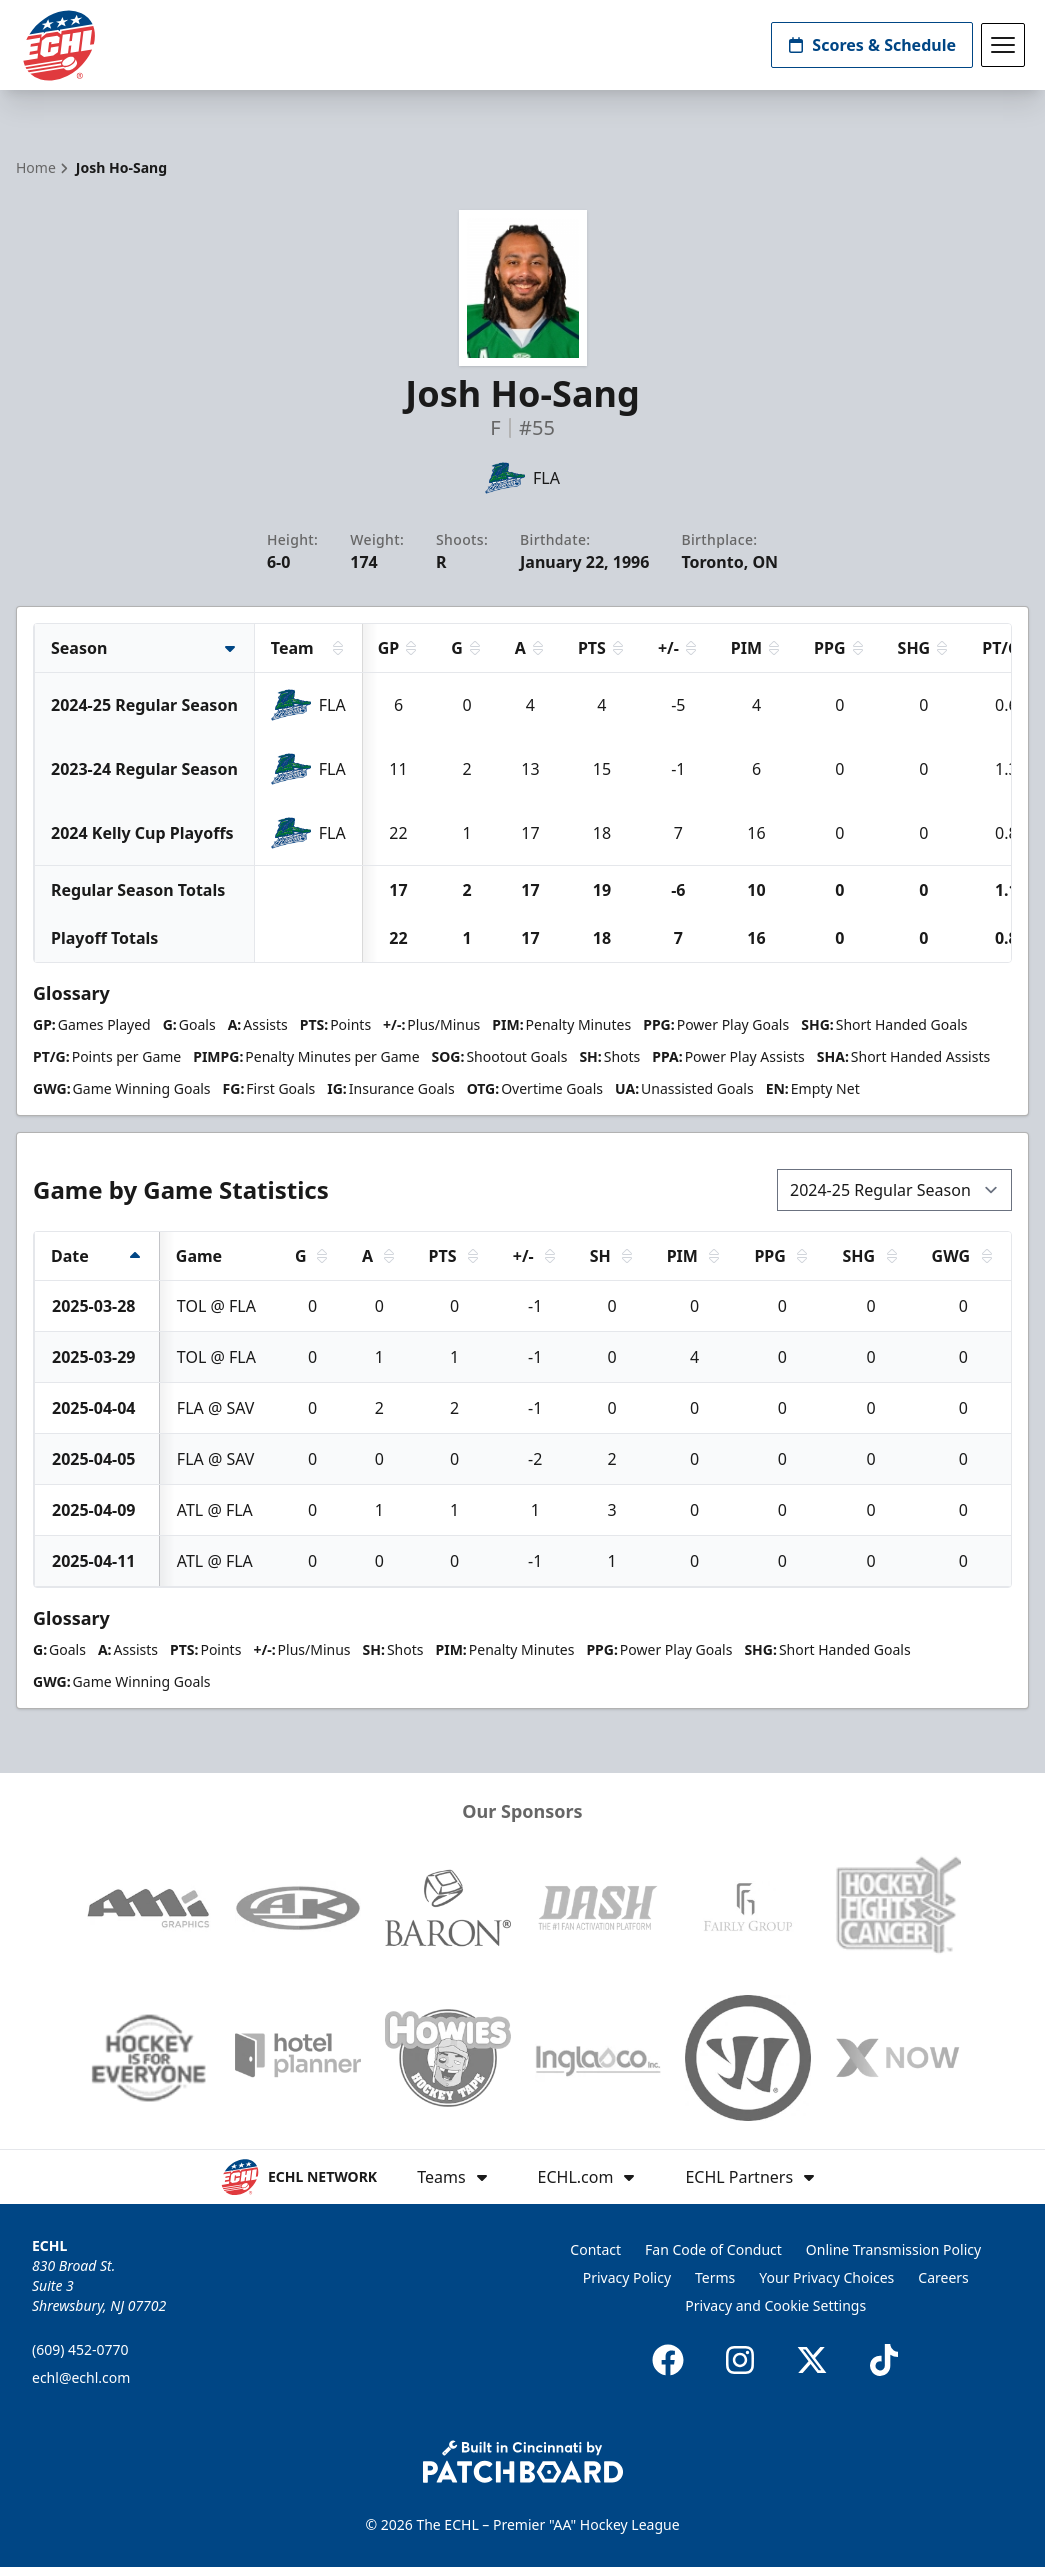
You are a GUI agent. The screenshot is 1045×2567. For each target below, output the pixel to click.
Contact (595, 2249)
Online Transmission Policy (893, 2249)
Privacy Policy (627, 2277)
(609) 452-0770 (80, 2349)
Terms (715, 2277)
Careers (943, 2277)
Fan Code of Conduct (713, 2249)
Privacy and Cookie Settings (775, 2305)
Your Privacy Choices (826, 2277)
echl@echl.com (81, 2377)
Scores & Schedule (872, 45)
